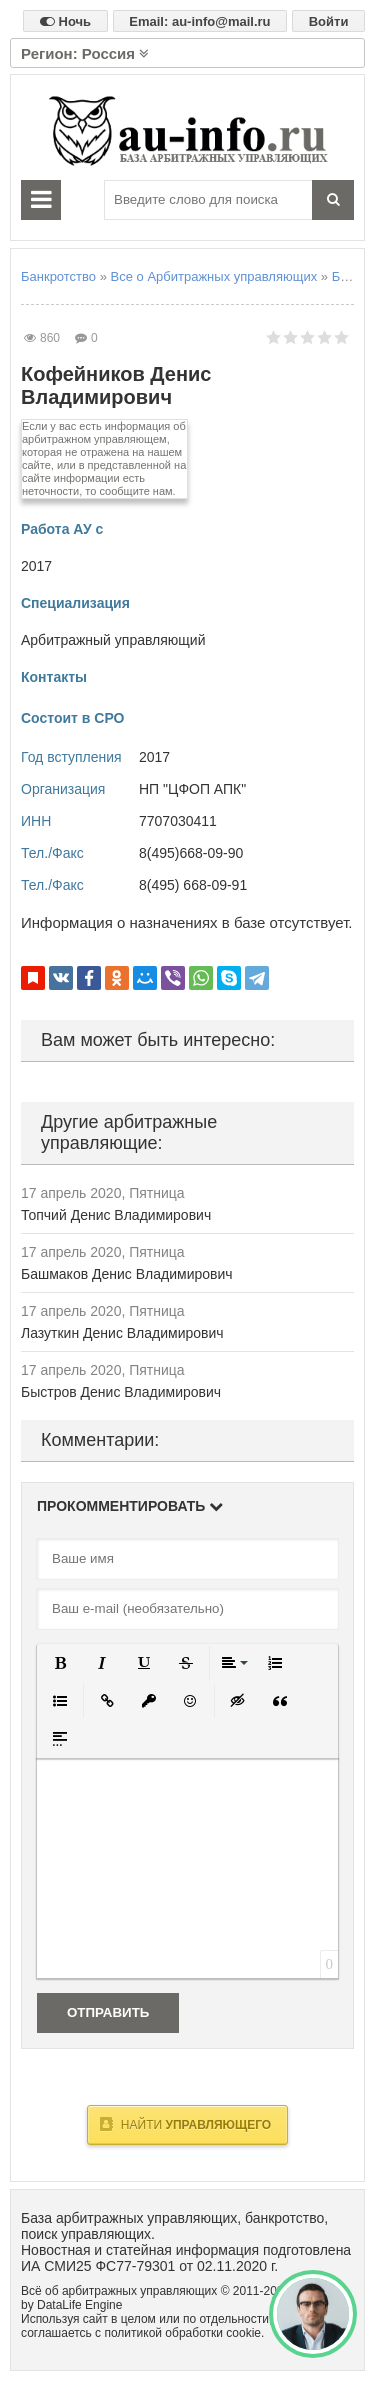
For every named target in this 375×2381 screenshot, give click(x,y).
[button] (60, 1663)
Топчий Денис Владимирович (116, 1215)
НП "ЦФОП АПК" (192, 789)
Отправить (108, 2012)
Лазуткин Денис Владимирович (122, 1333)
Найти (185, 2124)
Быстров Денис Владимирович (121, 1392)
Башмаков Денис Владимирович (127, 1274)
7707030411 (178, 821)
